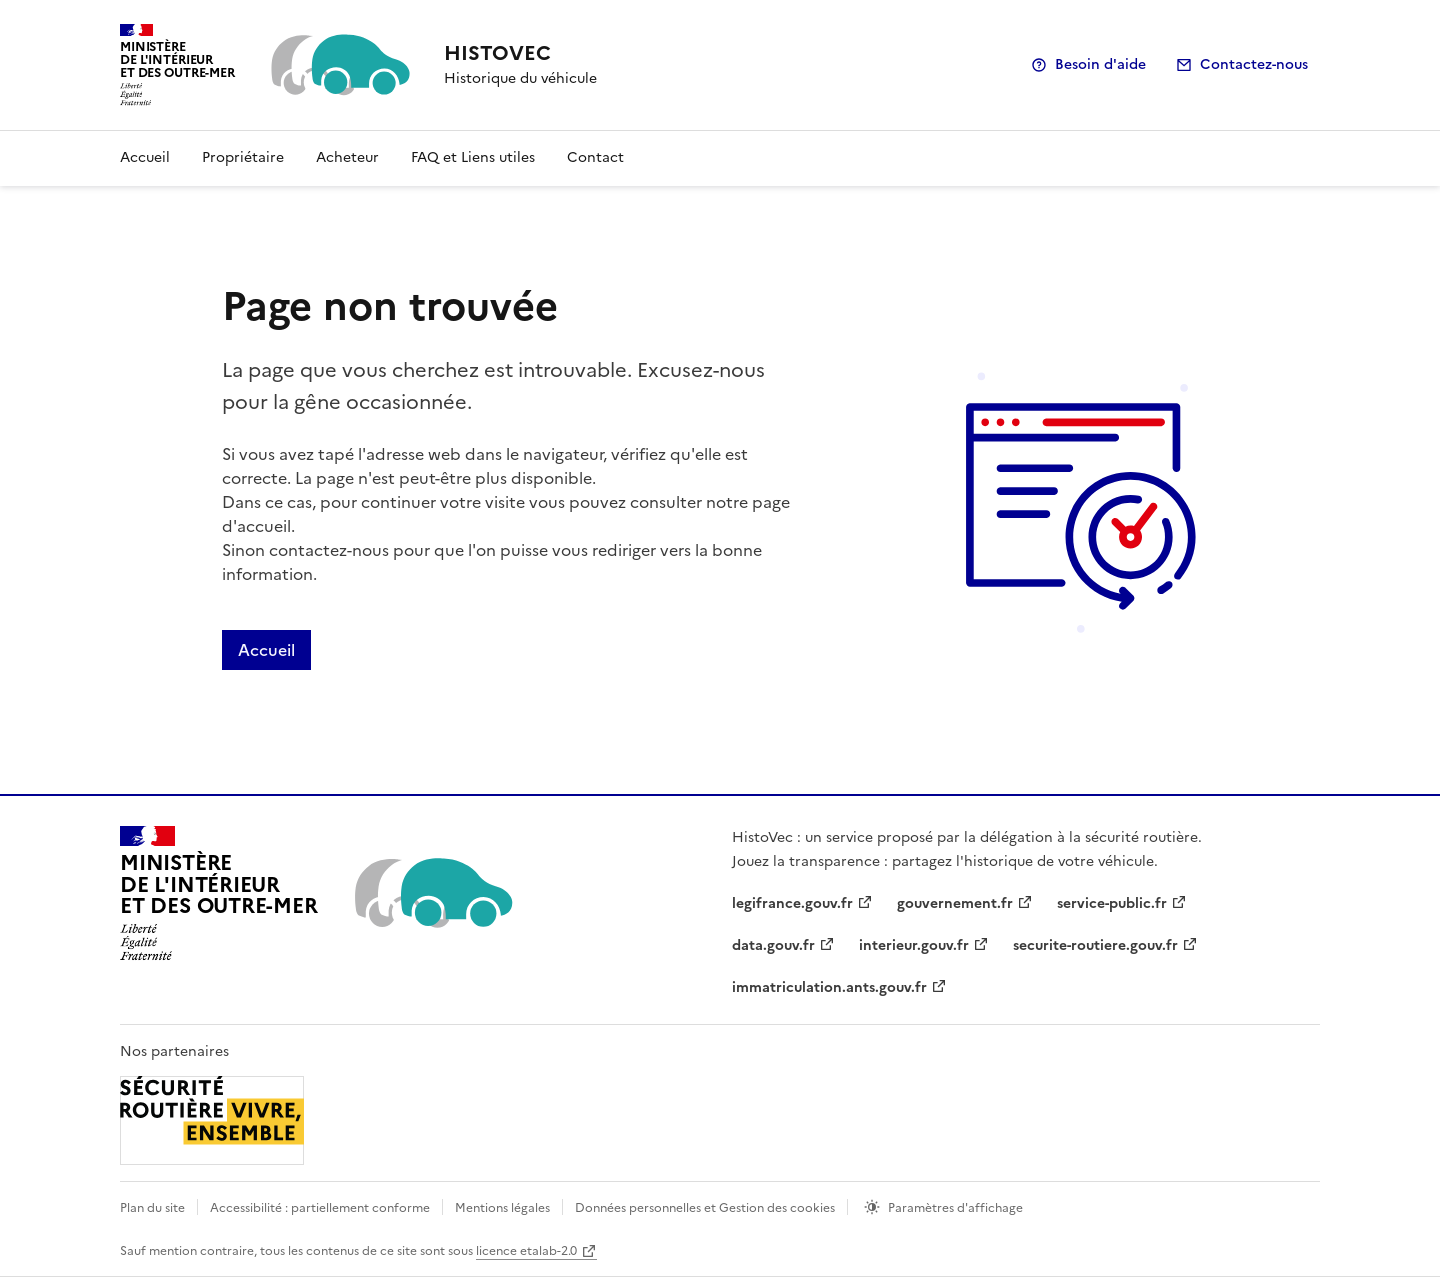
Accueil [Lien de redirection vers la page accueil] (266, 650)
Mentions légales (502, 1208)
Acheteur (347, 157)
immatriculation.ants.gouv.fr (829, 987)
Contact (595, 157)
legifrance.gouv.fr (792, 903)
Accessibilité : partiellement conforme (320, 1208)
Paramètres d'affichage (955, 1208)
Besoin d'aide (1100, 64)
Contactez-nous (1254, 64)
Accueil (145, 157)
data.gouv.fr (773, 945)
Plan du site (152, 1208)
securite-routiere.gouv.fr (1095, 945)
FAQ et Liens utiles (473, 157)
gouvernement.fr (955, 903)
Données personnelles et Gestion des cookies (705, 1208)
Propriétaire (243, 157)
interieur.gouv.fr (914, 945)
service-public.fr (1112, 903)
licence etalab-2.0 (526, 1251)
